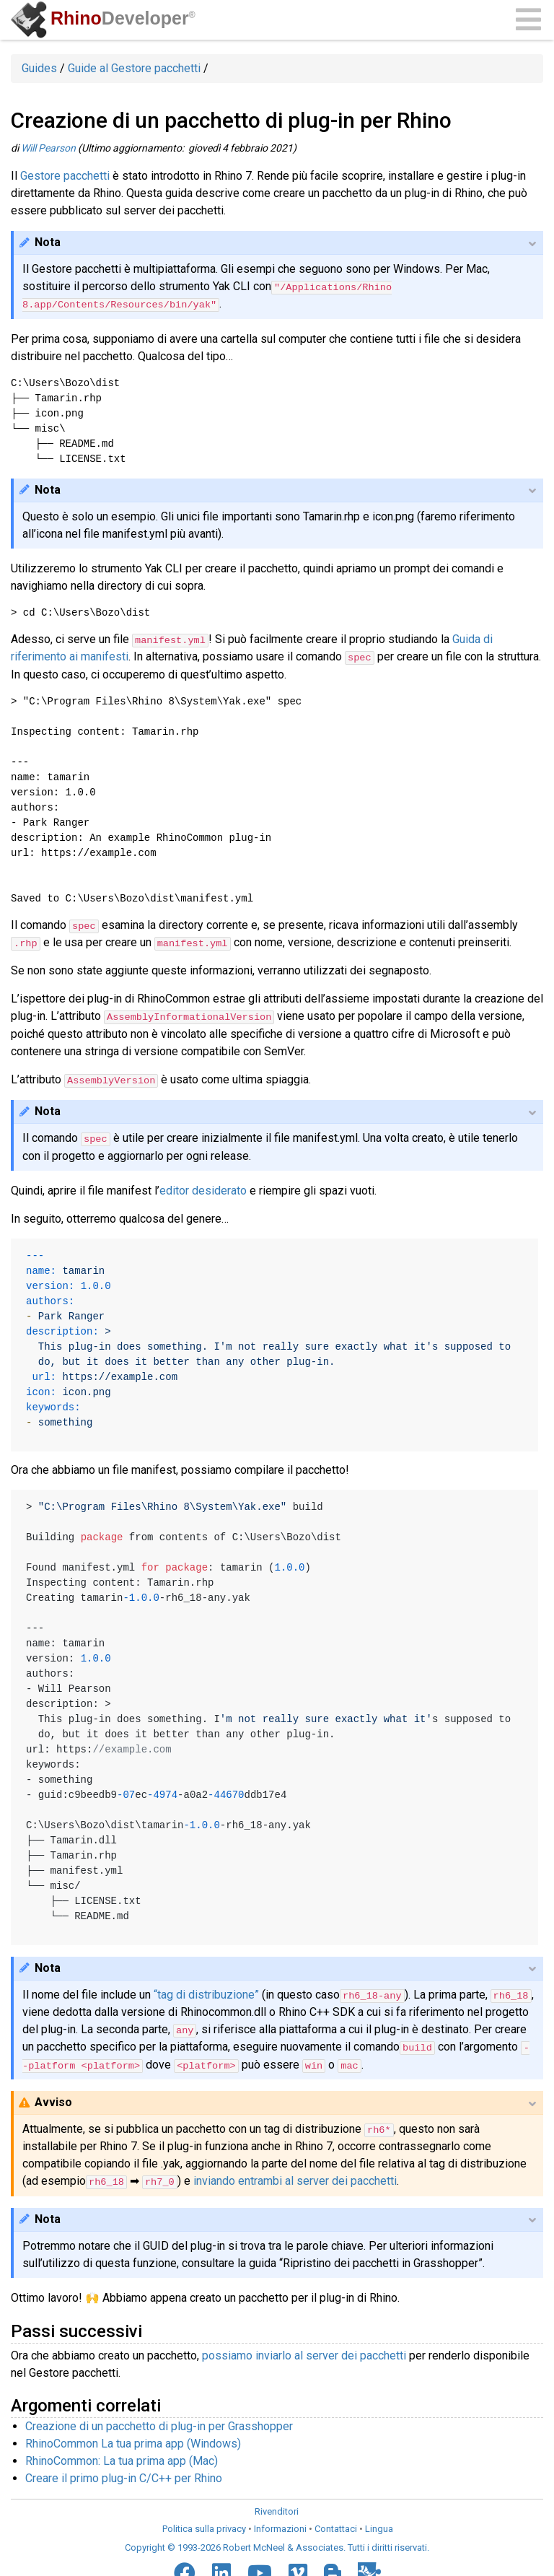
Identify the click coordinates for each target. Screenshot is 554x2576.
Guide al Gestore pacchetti (134, 68)
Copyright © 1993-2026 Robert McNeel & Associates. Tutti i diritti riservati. (277, 2543)
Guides (39, 68)
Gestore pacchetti (65, 176)
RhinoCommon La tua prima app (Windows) (133, 2439)
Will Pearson (48, 148)
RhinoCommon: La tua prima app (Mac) (121, 2456)
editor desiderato (203, 1188)
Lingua (379, 2524)
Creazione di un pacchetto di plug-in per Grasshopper (159, 2422)
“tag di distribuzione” (206, 1992)
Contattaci (336, 2524)
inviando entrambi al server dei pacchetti (295, 2177)
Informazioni (280, 2524)
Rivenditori (277, 2507)
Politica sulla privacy (204, 2524)
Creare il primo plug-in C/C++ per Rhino (123, 2474)
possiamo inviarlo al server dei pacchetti (304, 2351)
